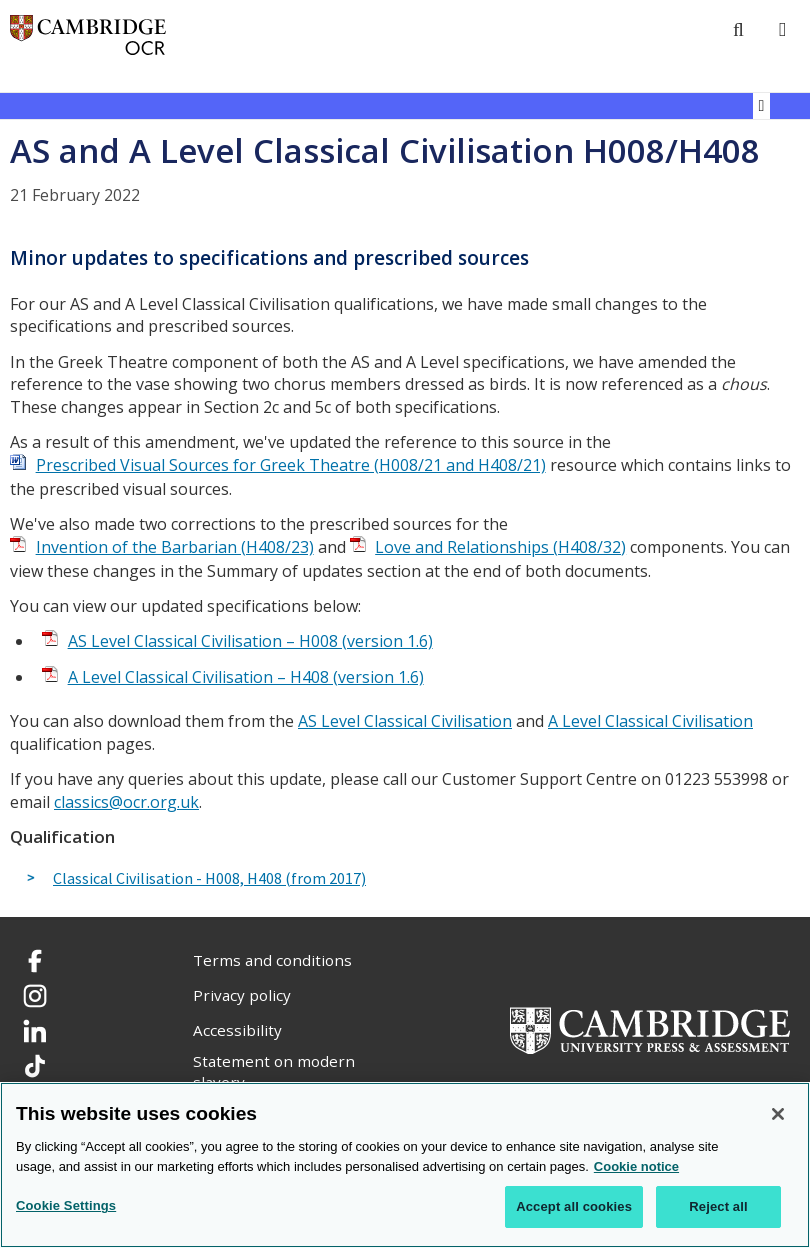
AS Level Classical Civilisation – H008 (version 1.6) (250, 641)
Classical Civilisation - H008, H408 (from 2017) (209, 879)
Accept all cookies (574, 1206)
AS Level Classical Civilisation (405, 721)
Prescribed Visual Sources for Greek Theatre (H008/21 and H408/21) (291, 465)
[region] (405, 1165)
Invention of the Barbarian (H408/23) (175, 547)
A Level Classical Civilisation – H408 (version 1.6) (246, 677)
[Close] (778, 1114)
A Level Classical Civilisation (650, 721)
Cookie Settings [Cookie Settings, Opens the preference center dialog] (66, 1205)
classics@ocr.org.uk (126, 802)
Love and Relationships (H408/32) (500, 547)
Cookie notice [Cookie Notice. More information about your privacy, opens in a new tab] (636, 1166)
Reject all (718, 1206)
